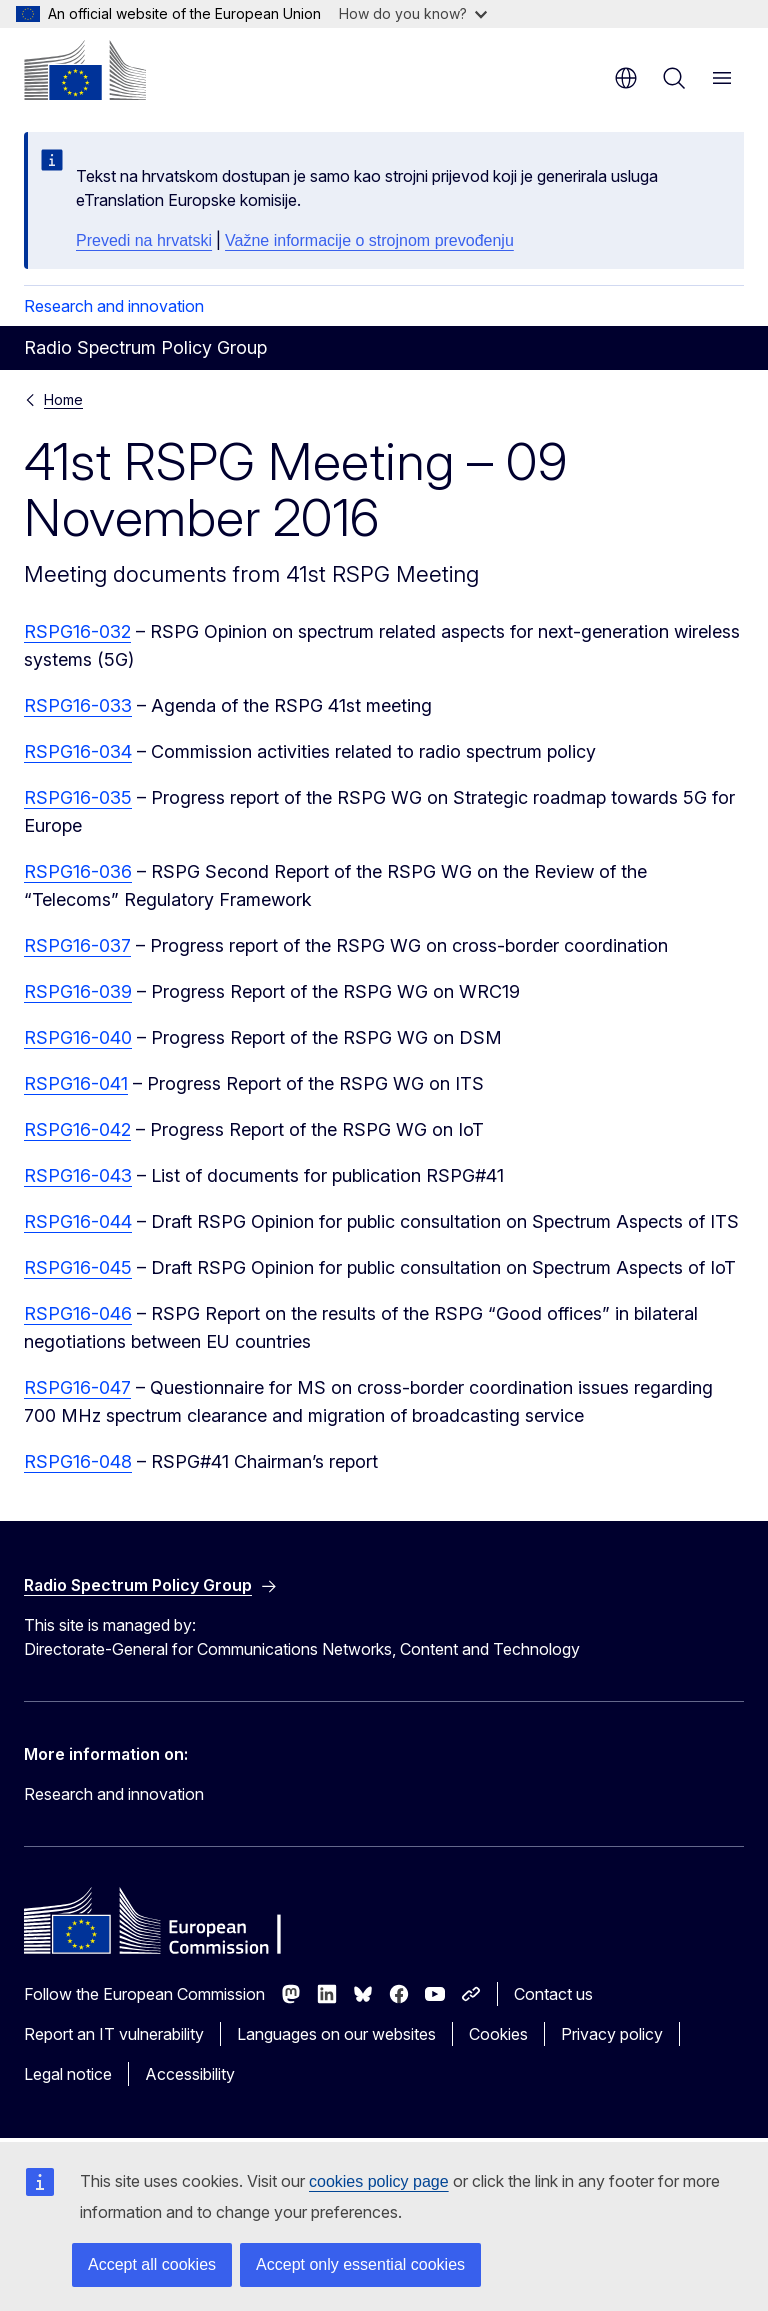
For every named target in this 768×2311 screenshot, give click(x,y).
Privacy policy (612, 2034)
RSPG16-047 (77, 1387)
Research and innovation (114, 306)
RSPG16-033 (78, 705)
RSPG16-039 (78, 991)
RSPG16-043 (78, 1175)
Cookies (498, 2034)
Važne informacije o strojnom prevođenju (369, 240)
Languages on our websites (336, 2034)
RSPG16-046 (78, 1313)
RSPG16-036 (78, 871)
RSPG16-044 (78, 1221)
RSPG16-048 (78, 1461)
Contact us (553, 1994)
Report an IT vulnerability (114, 2034)
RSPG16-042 (77, 1129)
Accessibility (190, 2074)
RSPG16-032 (77, 631)
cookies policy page (379, 2181)
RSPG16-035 (78, 797)
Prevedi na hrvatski (144, 240)
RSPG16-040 (78, 1037)
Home (63, 399)
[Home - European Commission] (85, 70)
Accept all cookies (152, 2264)
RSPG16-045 (78, 1267)
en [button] (626, 78)
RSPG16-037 (77, 945)
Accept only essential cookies (360, 2264)
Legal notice (68, 2074)
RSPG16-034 (78, 751)
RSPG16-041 (76, 1083)
